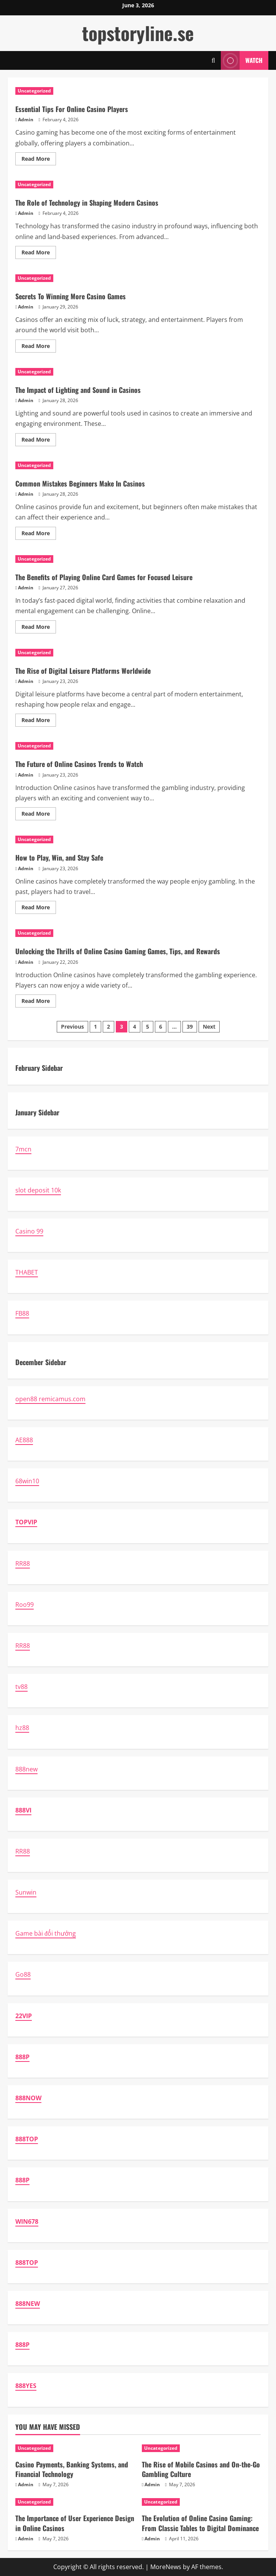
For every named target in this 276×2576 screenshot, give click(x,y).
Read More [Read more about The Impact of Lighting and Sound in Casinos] (38, 440)
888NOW (28, 2098)
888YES (25, 2385)
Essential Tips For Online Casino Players (71, 109)
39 (190, 1026)
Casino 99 (29, 1231)
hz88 (22, 1727)
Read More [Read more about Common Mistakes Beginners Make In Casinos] (38, 534)
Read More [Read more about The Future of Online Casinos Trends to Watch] (38, 815)
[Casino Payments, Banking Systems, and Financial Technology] (74, 2448)
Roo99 (24, 1604)
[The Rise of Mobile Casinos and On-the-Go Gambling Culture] (201, 2448)
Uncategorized (34, 90)
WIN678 (26, 2221)
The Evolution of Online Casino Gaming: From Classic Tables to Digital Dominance (200, 2523)
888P (22, 2057)
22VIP (23, 2016)
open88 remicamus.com (50, 1399)
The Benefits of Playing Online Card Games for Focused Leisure (103, 577)
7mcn (23, 1149)
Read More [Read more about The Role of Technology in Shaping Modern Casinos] (38, 253)
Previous (72, 1026)
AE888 (24, 1440)
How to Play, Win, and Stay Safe (59, 858)
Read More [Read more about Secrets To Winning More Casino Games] (38, 347)
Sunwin (25, 1892)
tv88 (21, 1686)
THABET (26, 1272)
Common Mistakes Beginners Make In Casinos (80, 483)
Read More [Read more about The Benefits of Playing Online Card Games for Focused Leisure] (38, 628)
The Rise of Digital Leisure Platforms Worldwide (83, 671)
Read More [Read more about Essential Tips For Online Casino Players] (38, 160)
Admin (25, 119)
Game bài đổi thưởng (45, 1933)
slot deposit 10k (38, 1190)
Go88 (23, 1974)
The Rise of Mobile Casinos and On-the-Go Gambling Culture (201, 2469)
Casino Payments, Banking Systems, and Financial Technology (71, 2469)
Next (209, 1026)
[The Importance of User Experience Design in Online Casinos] (74, 2502)
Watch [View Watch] (242, 60)
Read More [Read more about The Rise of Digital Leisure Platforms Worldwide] (38, 721)
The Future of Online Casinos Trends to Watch (79, 764)
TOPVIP (26, 1522)
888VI (23, 1810)
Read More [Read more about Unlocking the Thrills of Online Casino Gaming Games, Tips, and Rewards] (38, 1002)
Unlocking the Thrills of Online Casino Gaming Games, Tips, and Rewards (117, 951)
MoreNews (165, 2567)
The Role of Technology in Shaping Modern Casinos (86, 203)
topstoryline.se (138, 32)
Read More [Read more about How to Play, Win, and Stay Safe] (38, 908)
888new (26, 1769)
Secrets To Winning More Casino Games (70, 296)
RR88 (22, 1563)
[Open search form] (213, 60)
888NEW (27, 2303)
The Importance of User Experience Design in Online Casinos (74, 2523)
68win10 (27, 1481)
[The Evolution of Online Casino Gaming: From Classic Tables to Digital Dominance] (201, 2502)
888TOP (26, 2139)
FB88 (22, 1313)
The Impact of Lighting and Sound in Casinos (78, 390)
